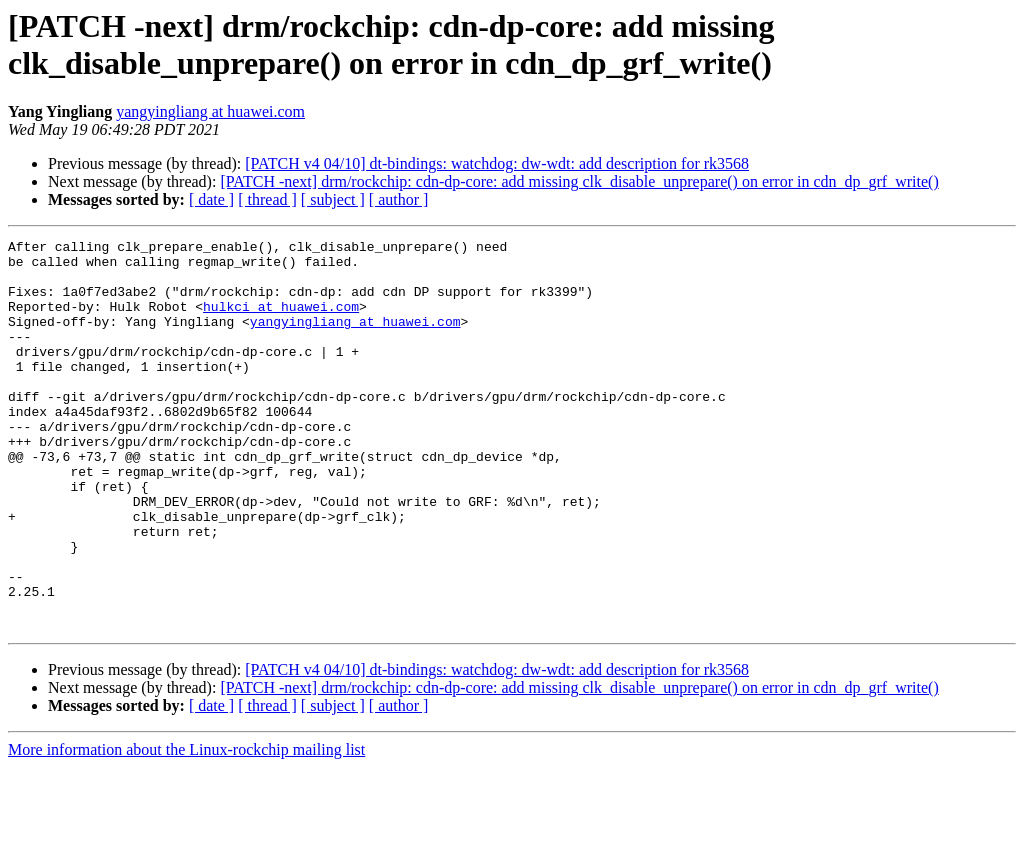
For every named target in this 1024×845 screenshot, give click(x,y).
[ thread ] (267, 199)
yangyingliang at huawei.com (210, 111)
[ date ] (211, 199)
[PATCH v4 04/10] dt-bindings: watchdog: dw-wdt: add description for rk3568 (497, 163)
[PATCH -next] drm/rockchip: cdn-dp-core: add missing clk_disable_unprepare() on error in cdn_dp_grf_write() (579, 181)
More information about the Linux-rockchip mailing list (186, 827)
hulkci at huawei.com (281, 321)
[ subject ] (333, 199)
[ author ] (399, 199)
